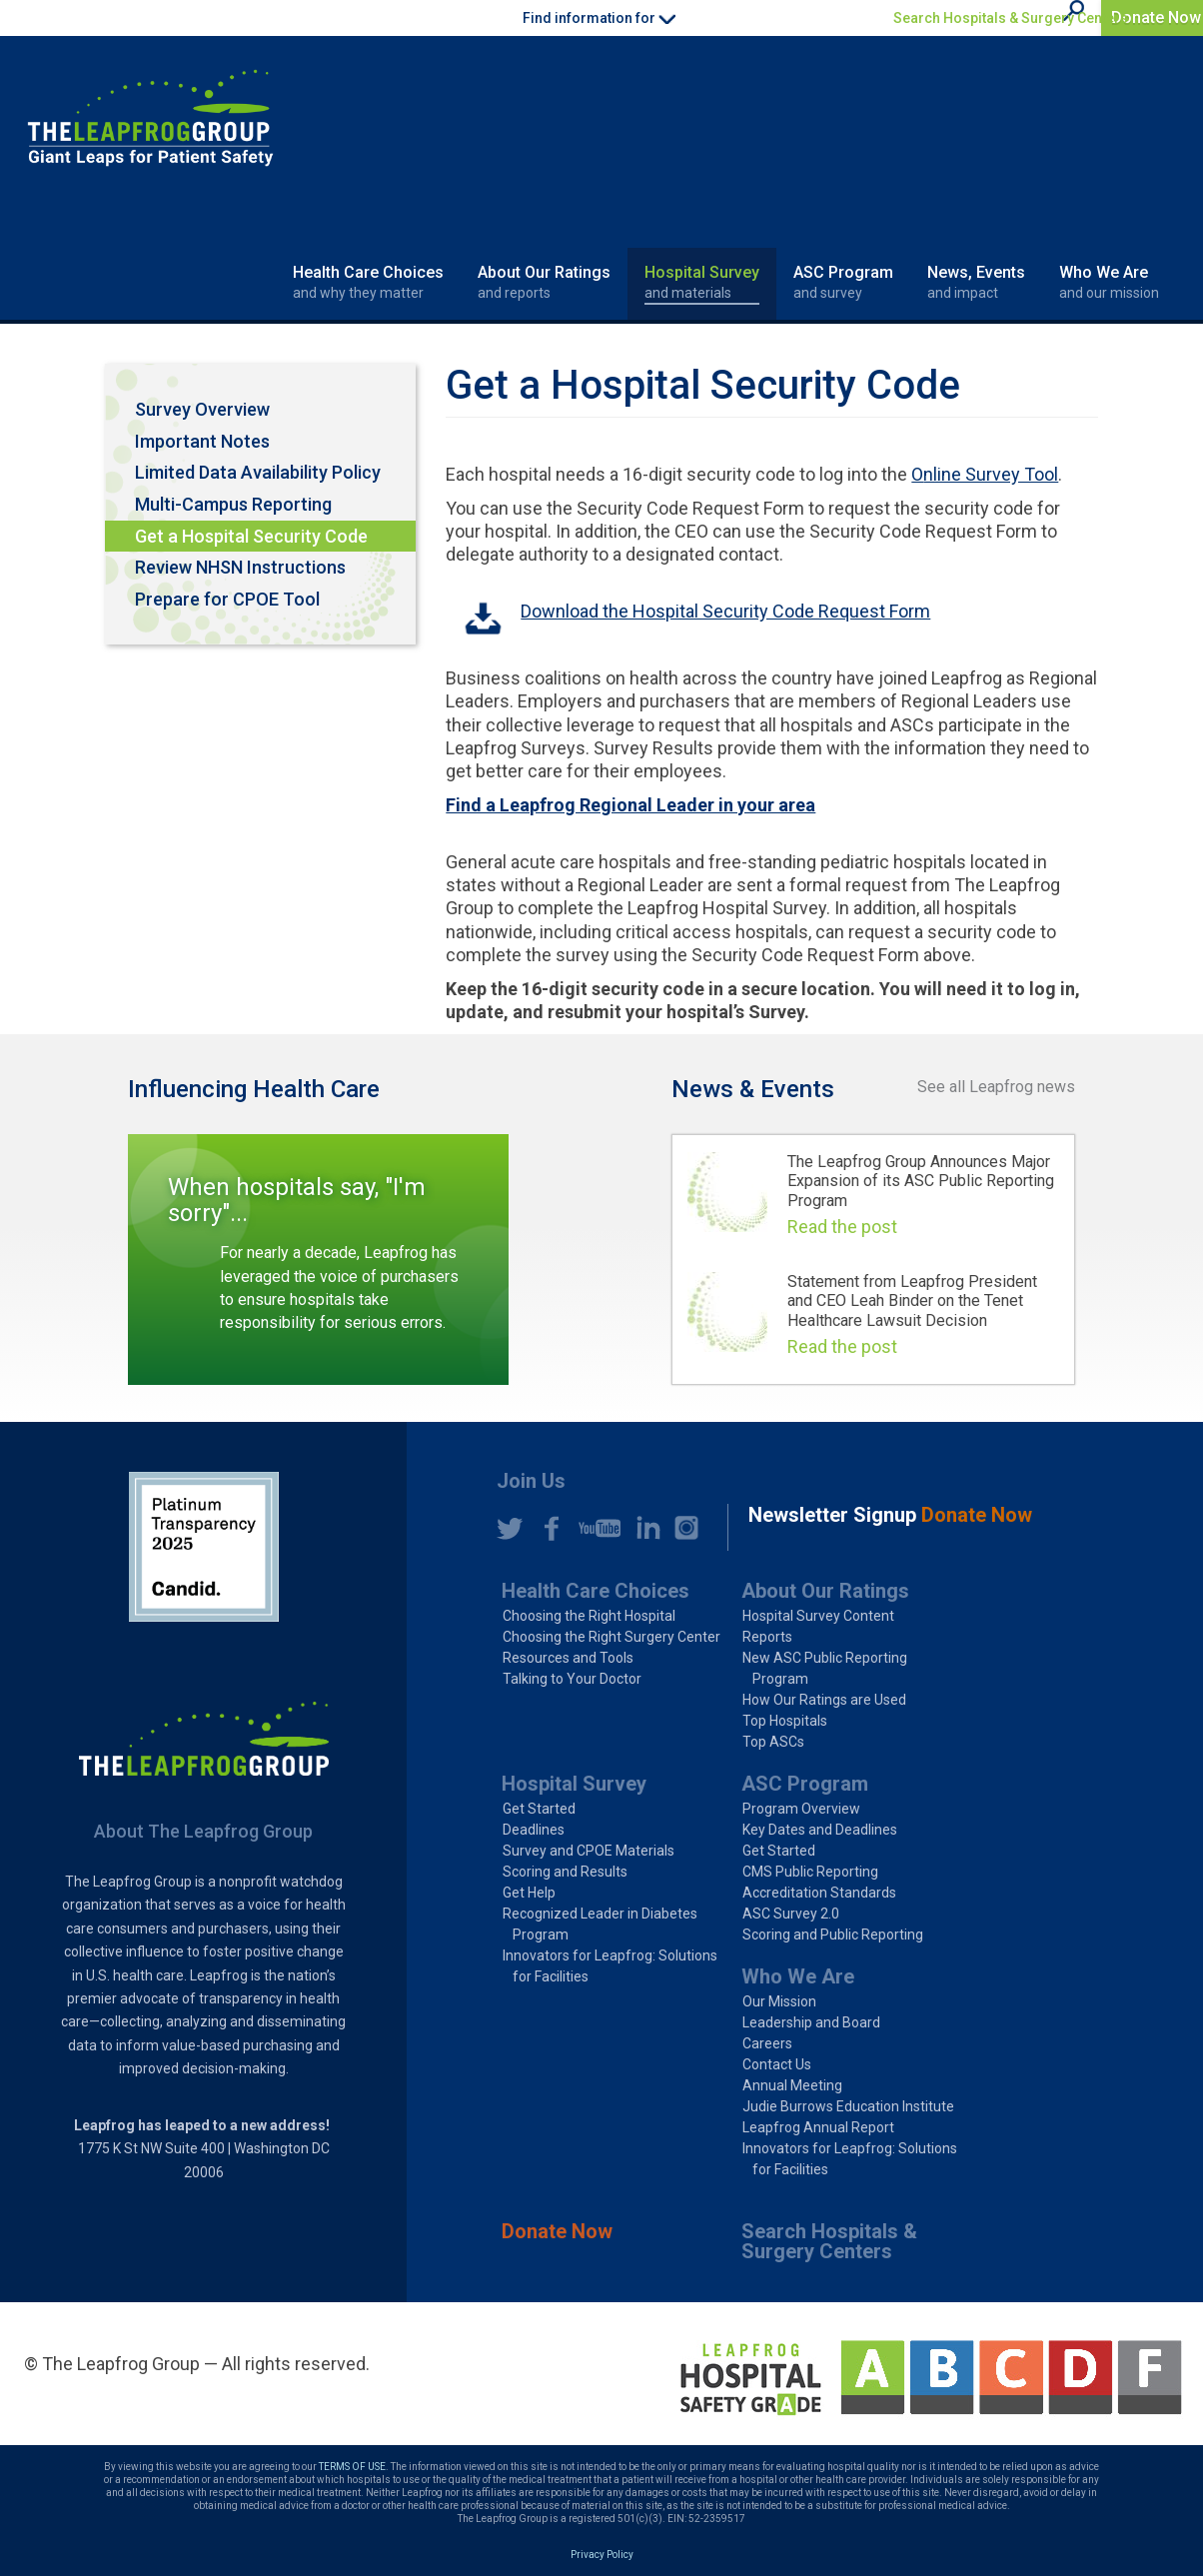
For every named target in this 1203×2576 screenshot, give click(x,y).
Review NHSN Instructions (240, 567)
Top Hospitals (784, 1721)
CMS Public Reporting (810, 1872)
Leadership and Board (811, 2022)
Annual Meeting (792, 2085)
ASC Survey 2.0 (790, 1914)
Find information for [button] (599, 18)
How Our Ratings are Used (824, 1700)
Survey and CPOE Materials (588, 1851)
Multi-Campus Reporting (233, 504)
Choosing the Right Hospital (589, 1616)
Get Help (529, 1893)
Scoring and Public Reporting (832, 1934)
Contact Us (776, 2064)
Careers (767, 2043)
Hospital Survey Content (818, 1616)
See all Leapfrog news (996, 1086)
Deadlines (534, 1830)
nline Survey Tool (990, 474)
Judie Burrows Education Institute (848, 2106)
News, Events (976, 283)
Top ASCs (773, 1742)
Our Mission (779, 2001)
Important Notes (202, 441)
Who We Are (1109, 283)
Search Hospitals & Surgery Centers (1010, 18)
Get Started (539, 1809)
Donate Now (1156, 17)
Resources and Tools (568, 1658)
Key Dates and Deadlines (819, 1830)
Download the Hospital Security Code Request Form (725, 611)
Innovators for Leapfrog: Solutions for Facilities (610, 1965)
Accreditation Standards (819, 1893)
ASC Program (843, 283)
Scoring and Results (565, 1872)
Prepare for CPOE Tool (227, 599)
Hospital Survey (701, 283)
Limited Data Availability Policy (258, 472)
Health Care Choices (368, 283)
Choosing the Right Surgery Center (611, 1637)
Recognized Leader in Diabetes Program (600, 1924)
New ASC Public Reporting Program (824, 1668)
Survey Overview (202, 409)
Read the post (842, 1226)
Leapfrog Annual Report (818, 2127)
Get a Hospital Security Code (251, 536)
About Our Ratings (544, 283)
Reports (767, 1637)
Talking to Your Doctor (572, 1679)
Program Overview (801, 1809)
